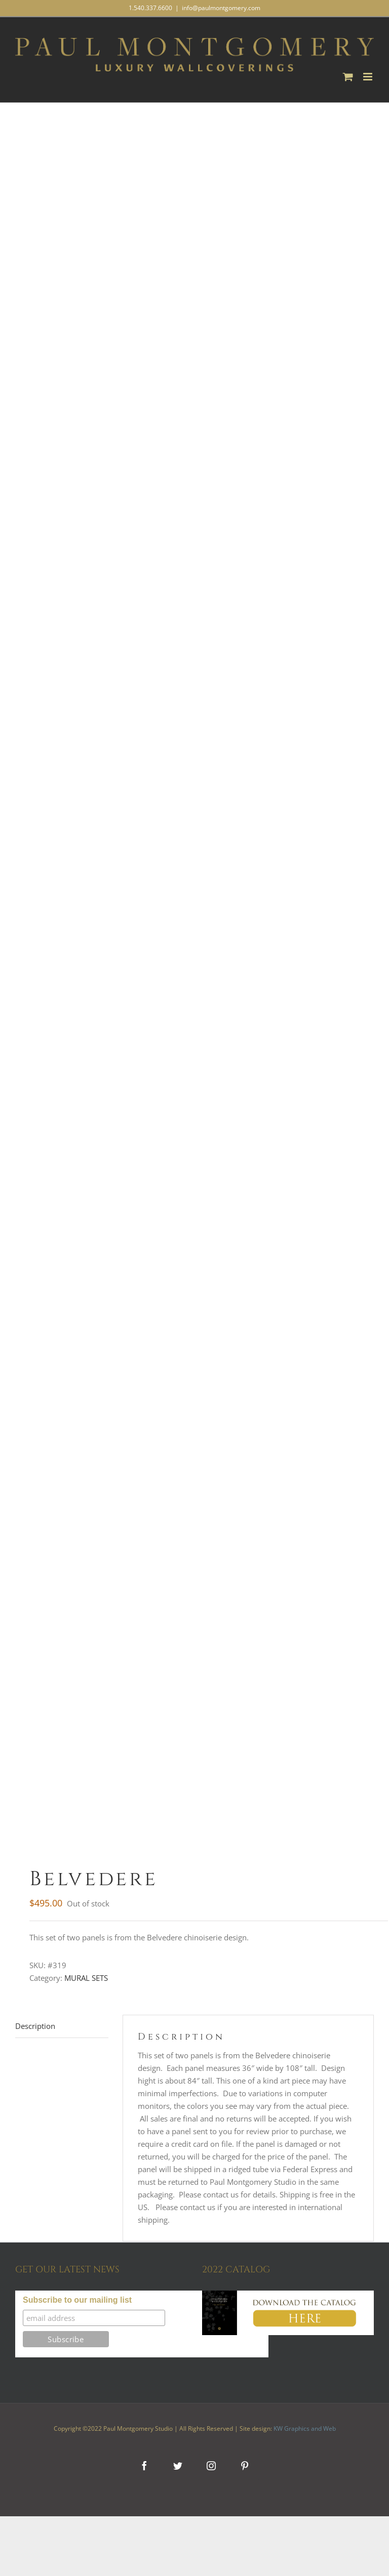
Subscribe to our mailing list (77, 2300)
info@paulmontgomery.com (221, 8)
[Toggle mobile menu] (368, 76)
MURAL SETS (86, 1978)
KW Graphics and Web (305, 2428)
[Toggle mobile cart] (348, 76)
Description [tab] (35, 2026)
